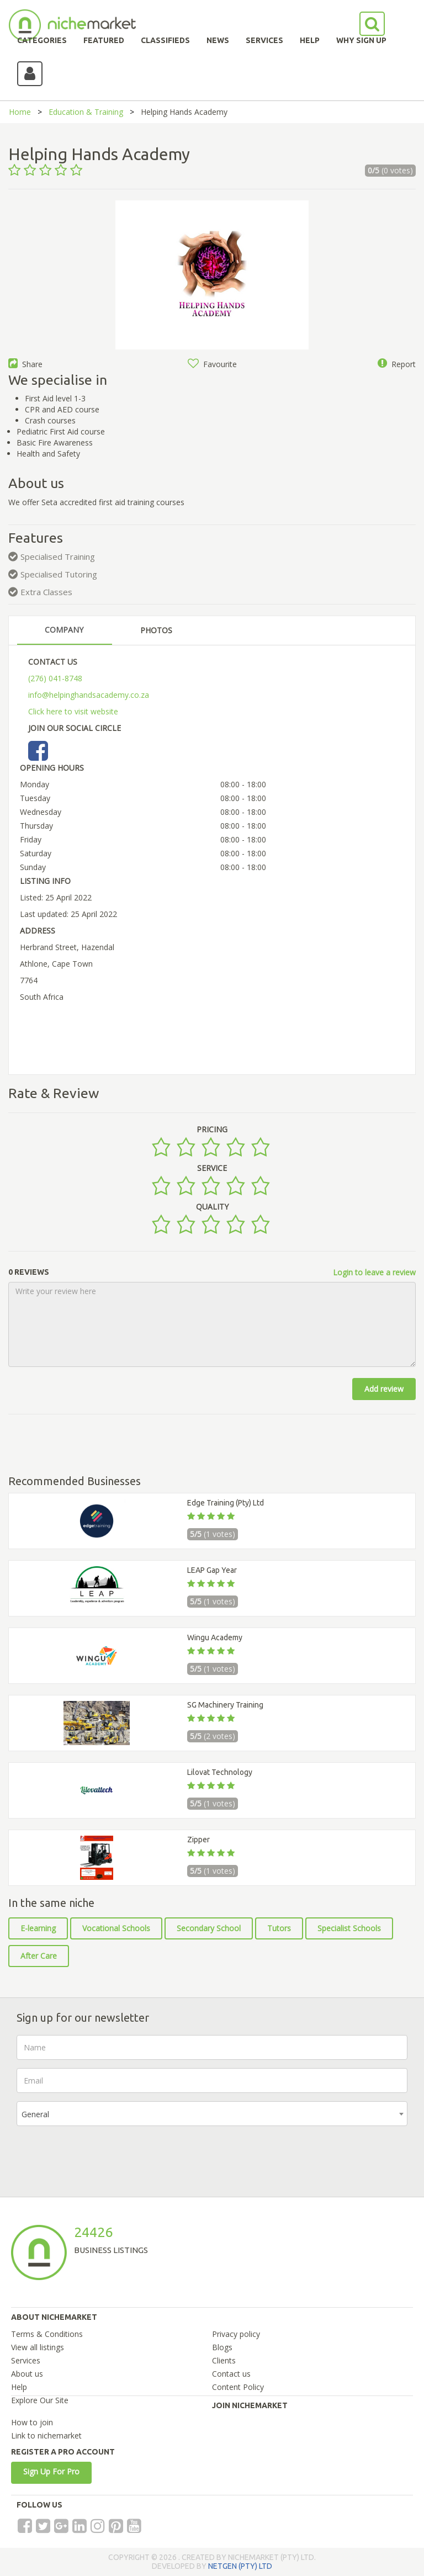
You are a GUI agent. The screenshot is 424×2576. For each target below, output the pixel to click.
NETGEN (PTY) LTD (240, 2566)
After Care (38, 1955)
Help (19, 2387)
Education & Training (86, 112)
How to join (32, 2422)
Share (25, 364)
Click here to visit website (73, 711)
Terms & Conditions (47, 2334)
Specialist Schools (349, 1928)
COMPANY (64, 629)
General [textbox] (35, 2114)
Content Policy (238, 2387)
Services (25, 2360)
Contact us (231, 2373)
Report (397, 364)
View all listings (37, 2347)
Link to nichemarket (46, 2435)
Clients (224, 2360)
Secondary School (209, 1928)
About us (27, 2373)
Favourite (212, 364)
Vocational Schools (116, 1928)
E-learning (38, 1928)
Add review (384, 1389)
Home (20, 112)
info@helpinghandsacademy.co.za (88, 695)
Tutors (279, 1928)
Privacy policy (236, 2334)
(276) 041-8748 (55, 678)
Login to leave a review (374, 1272)
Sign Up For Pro (51, 2471)
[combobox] (212, 2113)
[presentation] (100, 2155)
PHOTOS (156, 630)
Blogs (222, 2347)
